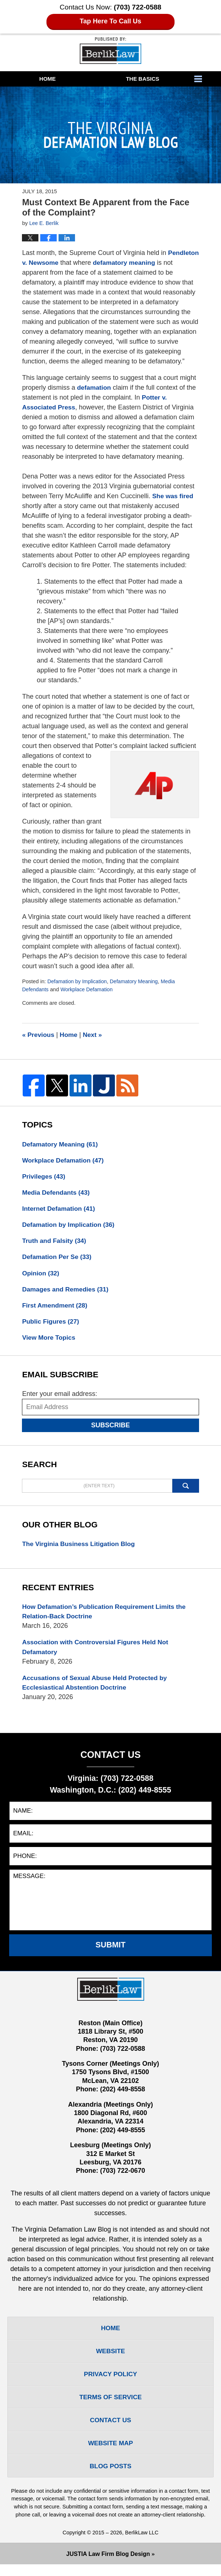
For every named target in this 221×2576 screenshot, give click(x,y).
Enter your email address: (59, 1398)
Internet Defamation (59, 1210)
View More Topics (49, 1341)
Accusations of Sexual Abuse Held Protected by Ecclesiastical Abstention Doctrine (97, 1688)
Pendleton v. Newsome (57, 262)
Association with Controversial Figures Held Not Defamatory (97, 1652)
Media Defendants (57, 1193)
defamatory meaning (160, 262)
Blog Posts (110, 2477)
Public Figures (51, 1325)
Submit (110, 1951)
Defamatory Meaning (137, 981)
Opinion (41, 1275)
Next (94, 1034)
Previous (38, 1034)
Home (47, 79)
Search (185, 1490)
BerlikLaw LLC (141, 2544)
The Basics (142, 79)
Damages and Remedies (66, 1292)
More (205, 79)
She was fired (173, 496)
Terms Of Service (110, 2406)
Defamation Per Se (58, 1259)
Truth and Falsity (55, 1243)
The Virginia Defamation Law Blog (110, 50)
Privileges (44, 1177)
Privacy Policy (110, 2382)
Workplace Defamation (88, 989)
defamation (94, 387)
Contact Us (110, 2430)
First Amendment (55, 1308)
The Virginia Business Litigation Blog (80, 1548)
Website (110, 2358)
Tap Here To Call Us (110, 21)
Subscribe (110, 1429)
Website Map (110, 2453)
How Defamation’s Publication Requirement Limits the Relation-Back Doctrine (106, 1616)
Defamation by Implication (78, 981)
